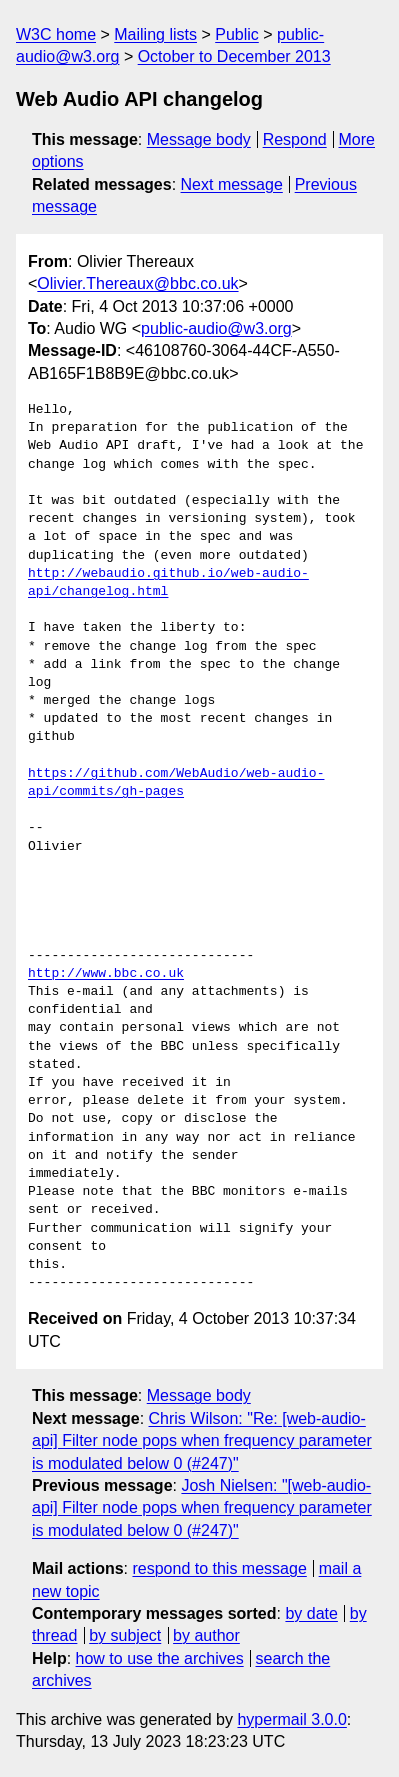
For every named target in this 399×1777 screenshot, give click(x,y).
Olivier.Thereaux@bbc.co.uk (137, 283)
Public (237, 34)
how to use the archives (160, 1658)
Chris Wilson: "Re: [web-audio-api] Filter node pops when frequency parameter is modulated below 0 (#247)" (202, 1441)
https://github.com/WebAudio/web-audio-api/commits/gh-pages (176, 783)
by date (311, 1613)
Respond (295, 139)
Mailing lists (155, 34)
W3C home (56, 34)
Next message (232, 184)
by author (206, 1635)
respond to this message (219, 1568)
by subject (125, 1635)
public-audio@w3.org (216, 328)
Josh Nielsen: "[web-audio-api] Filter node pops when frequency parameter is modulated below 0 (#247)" (202, 1508)
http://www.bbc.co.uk (106, 974)
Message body (199, 139)
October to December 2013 (234, 56)
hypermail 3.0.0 (291, 1719)
